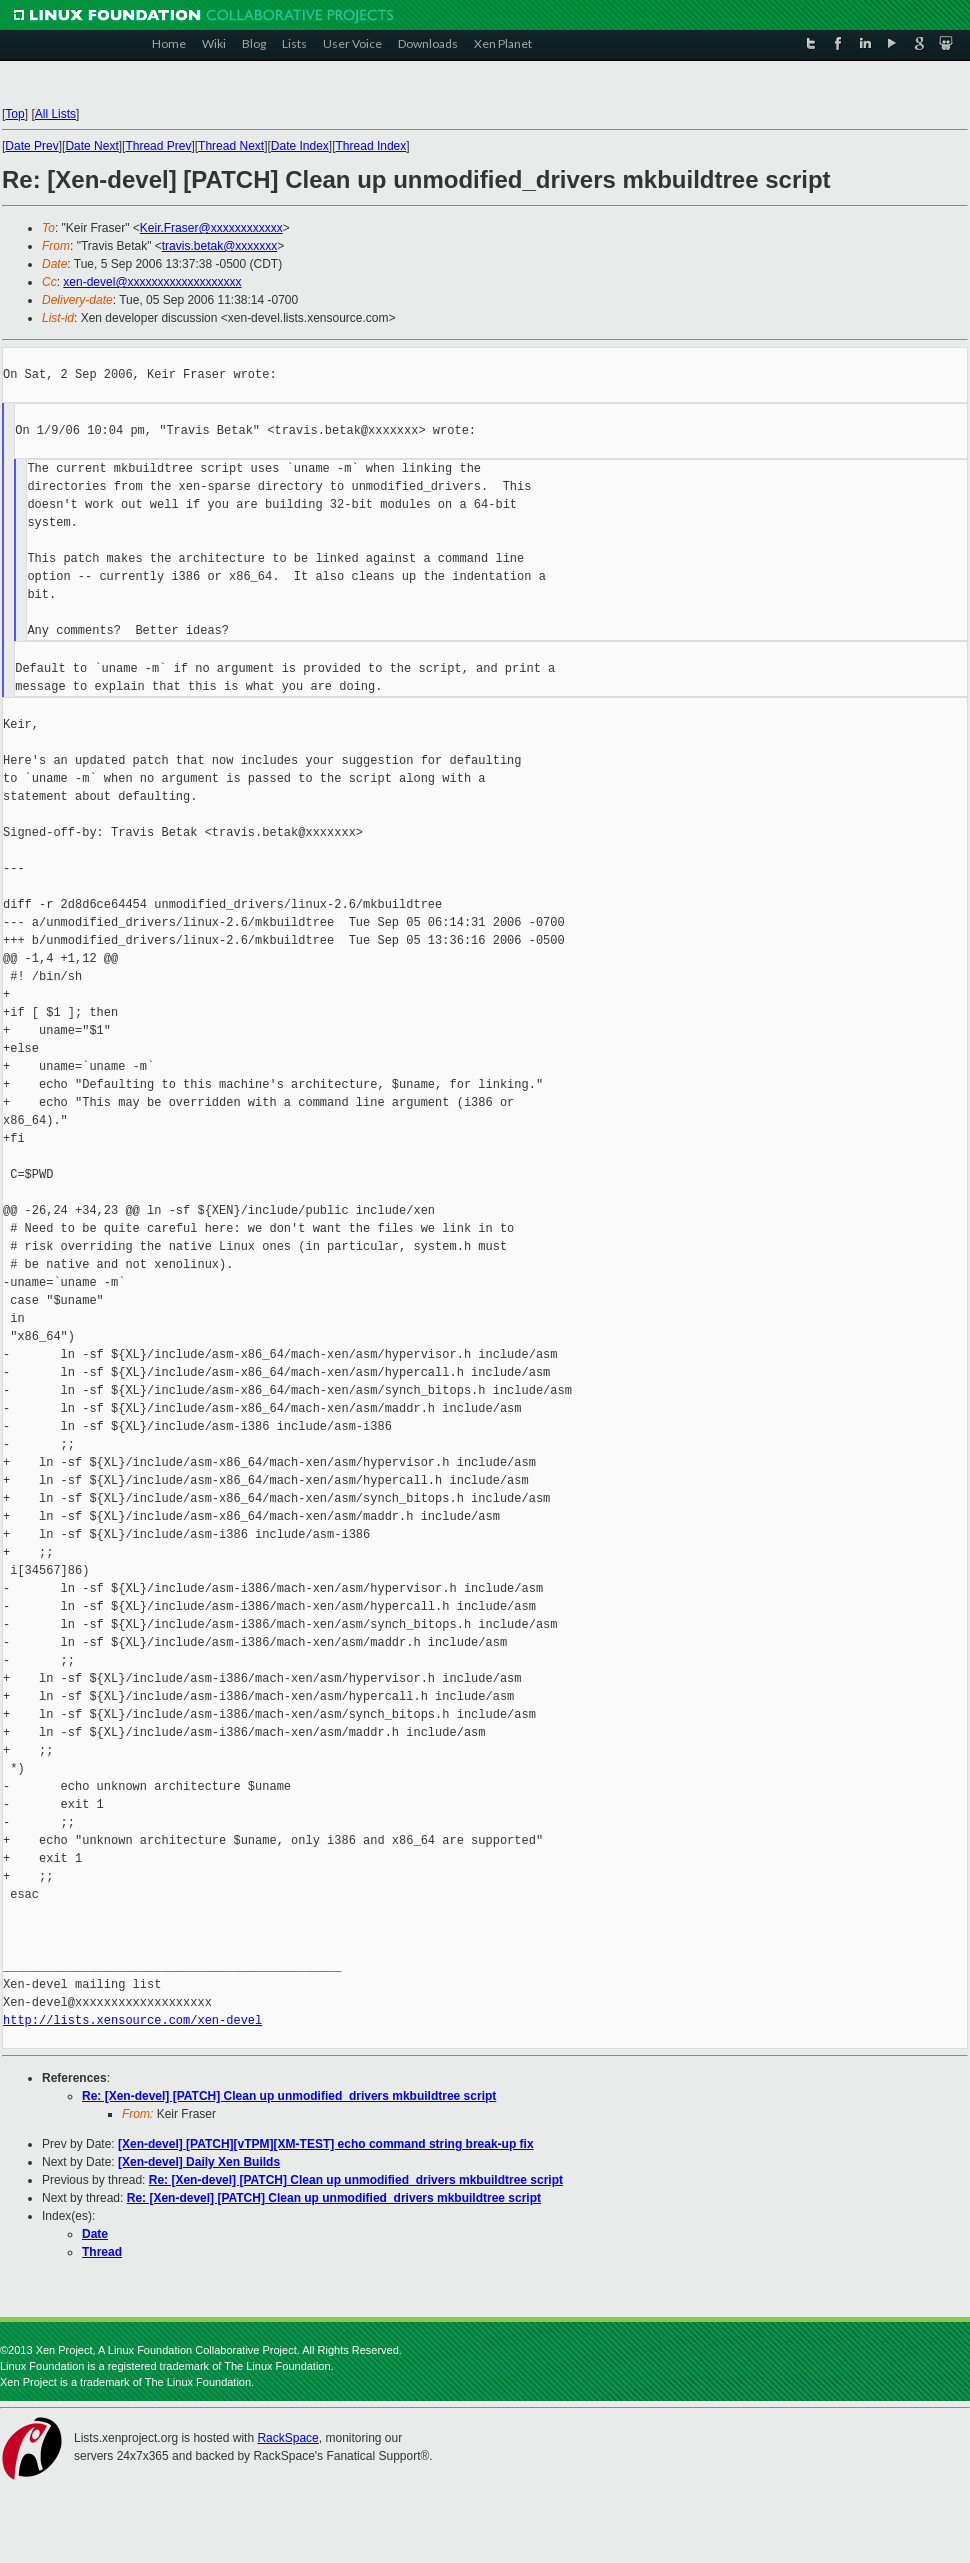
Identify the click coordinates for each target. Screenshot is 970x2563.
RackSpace (287, 2438)
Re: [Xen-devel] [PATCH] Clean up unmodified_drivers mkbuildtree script (289, 2096)
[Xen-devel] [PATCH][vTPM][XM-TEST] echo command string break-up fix (326, 2144)
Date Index (300, 146)
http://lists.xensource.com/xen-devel (132, 2020)
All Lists (55, 114)
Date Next (91, 146)
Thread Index (371, 146)
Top (14, 114)
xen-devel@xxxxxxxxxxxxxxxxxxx (152, 282)
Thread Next (231, 146)
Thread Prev (158, 146)
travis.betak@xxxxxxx (220, 246)
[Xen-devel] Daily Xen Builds (199, 2162)
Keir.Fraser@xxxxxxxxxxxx (211, 228)
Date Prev (31, 146)
